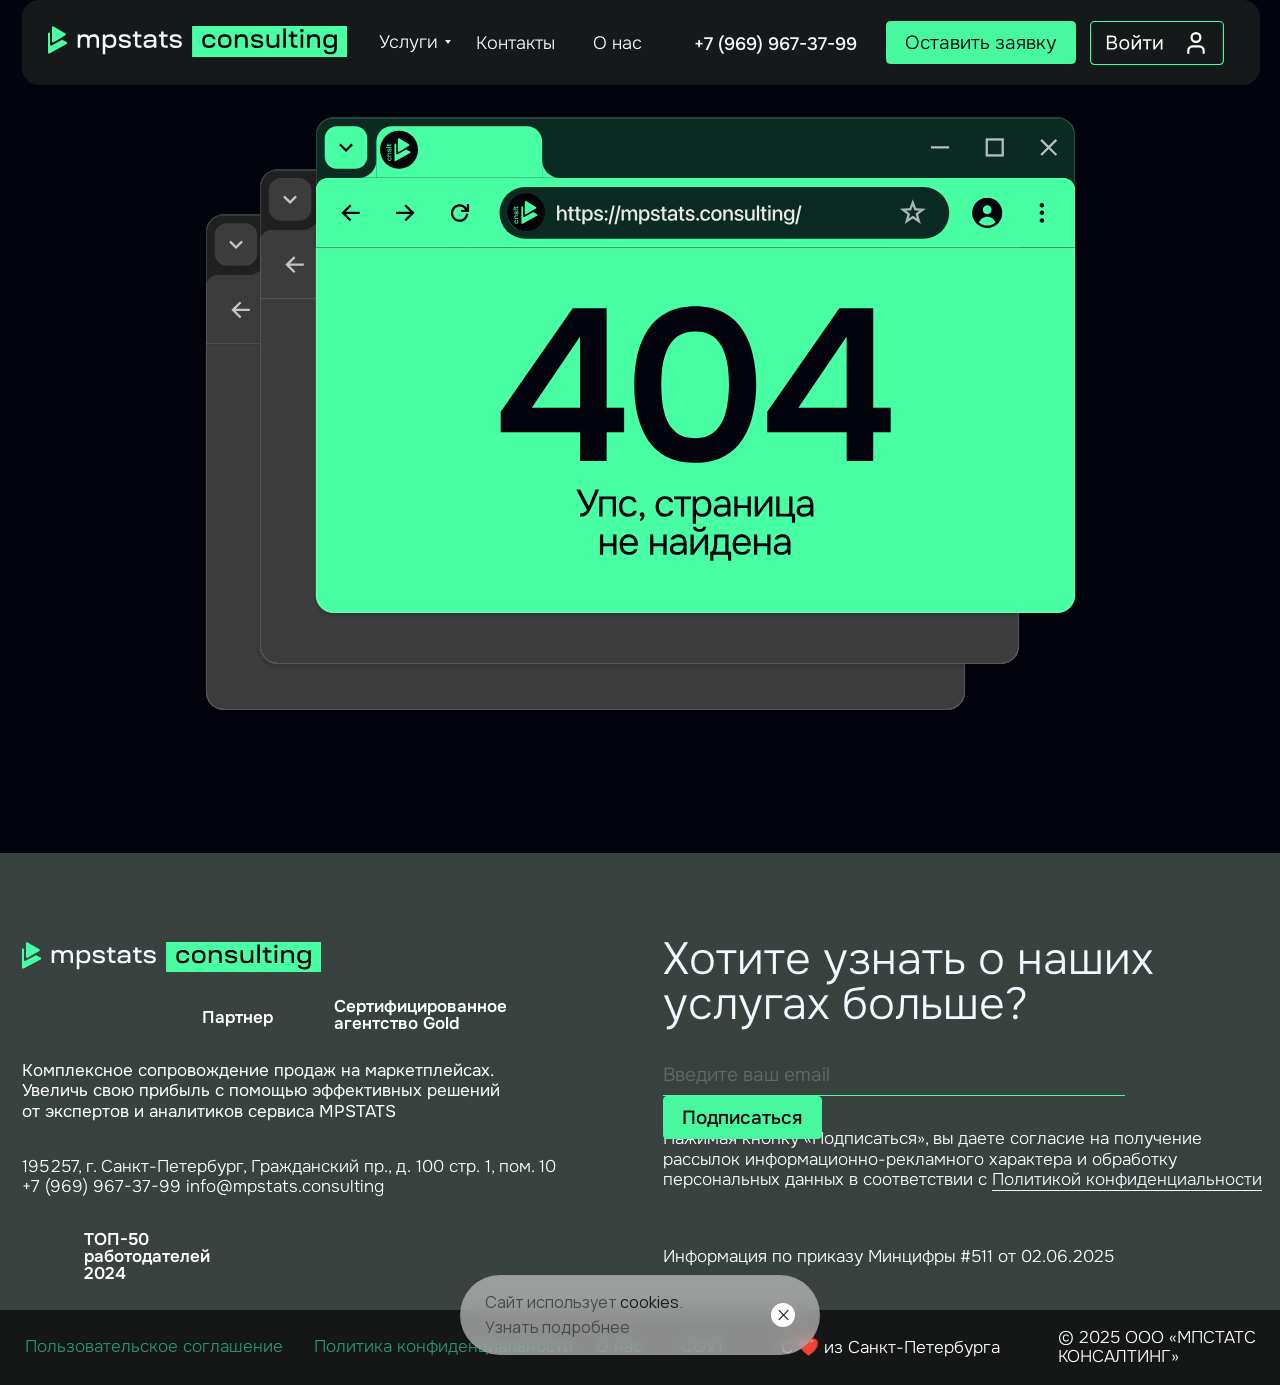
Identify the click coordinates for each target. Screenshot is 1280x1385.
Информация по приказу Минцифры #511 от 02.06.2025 (888, 1256)
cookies (649, 1302)
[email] (894, 1075)
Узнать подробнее (557, 1327)
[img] (197, 41)
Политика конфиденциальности (443, 1346)
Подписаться (742, 1117)
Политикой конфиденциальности (1127, 1179)
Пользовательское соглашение (154, 1346)
